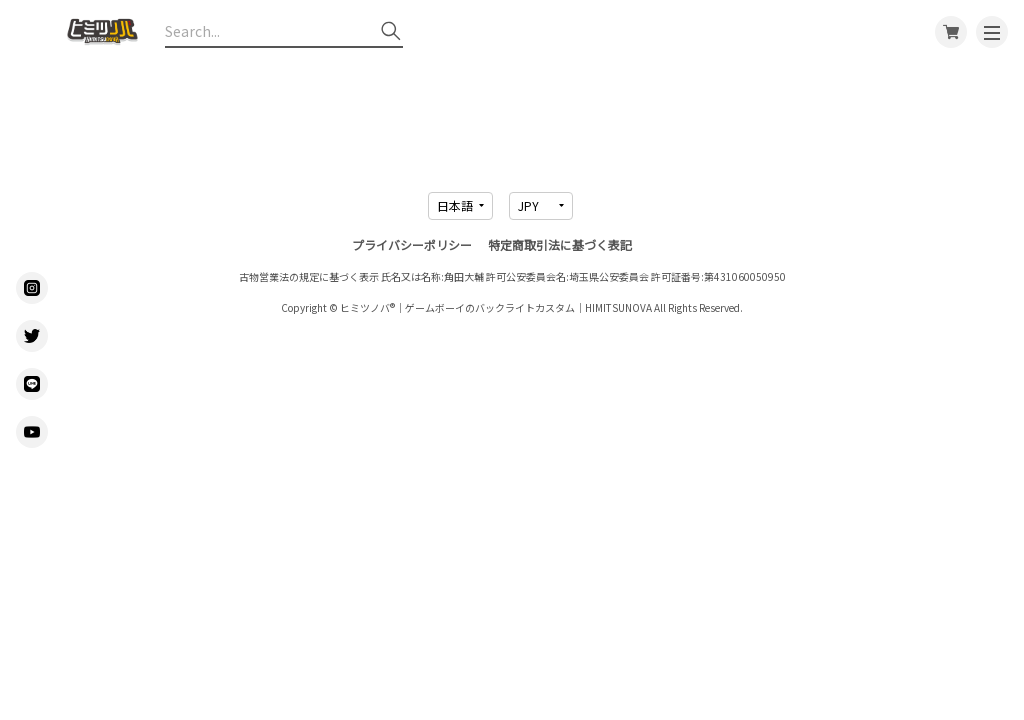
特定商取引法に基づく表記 (560, 244)
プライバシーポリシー (412, 244)
